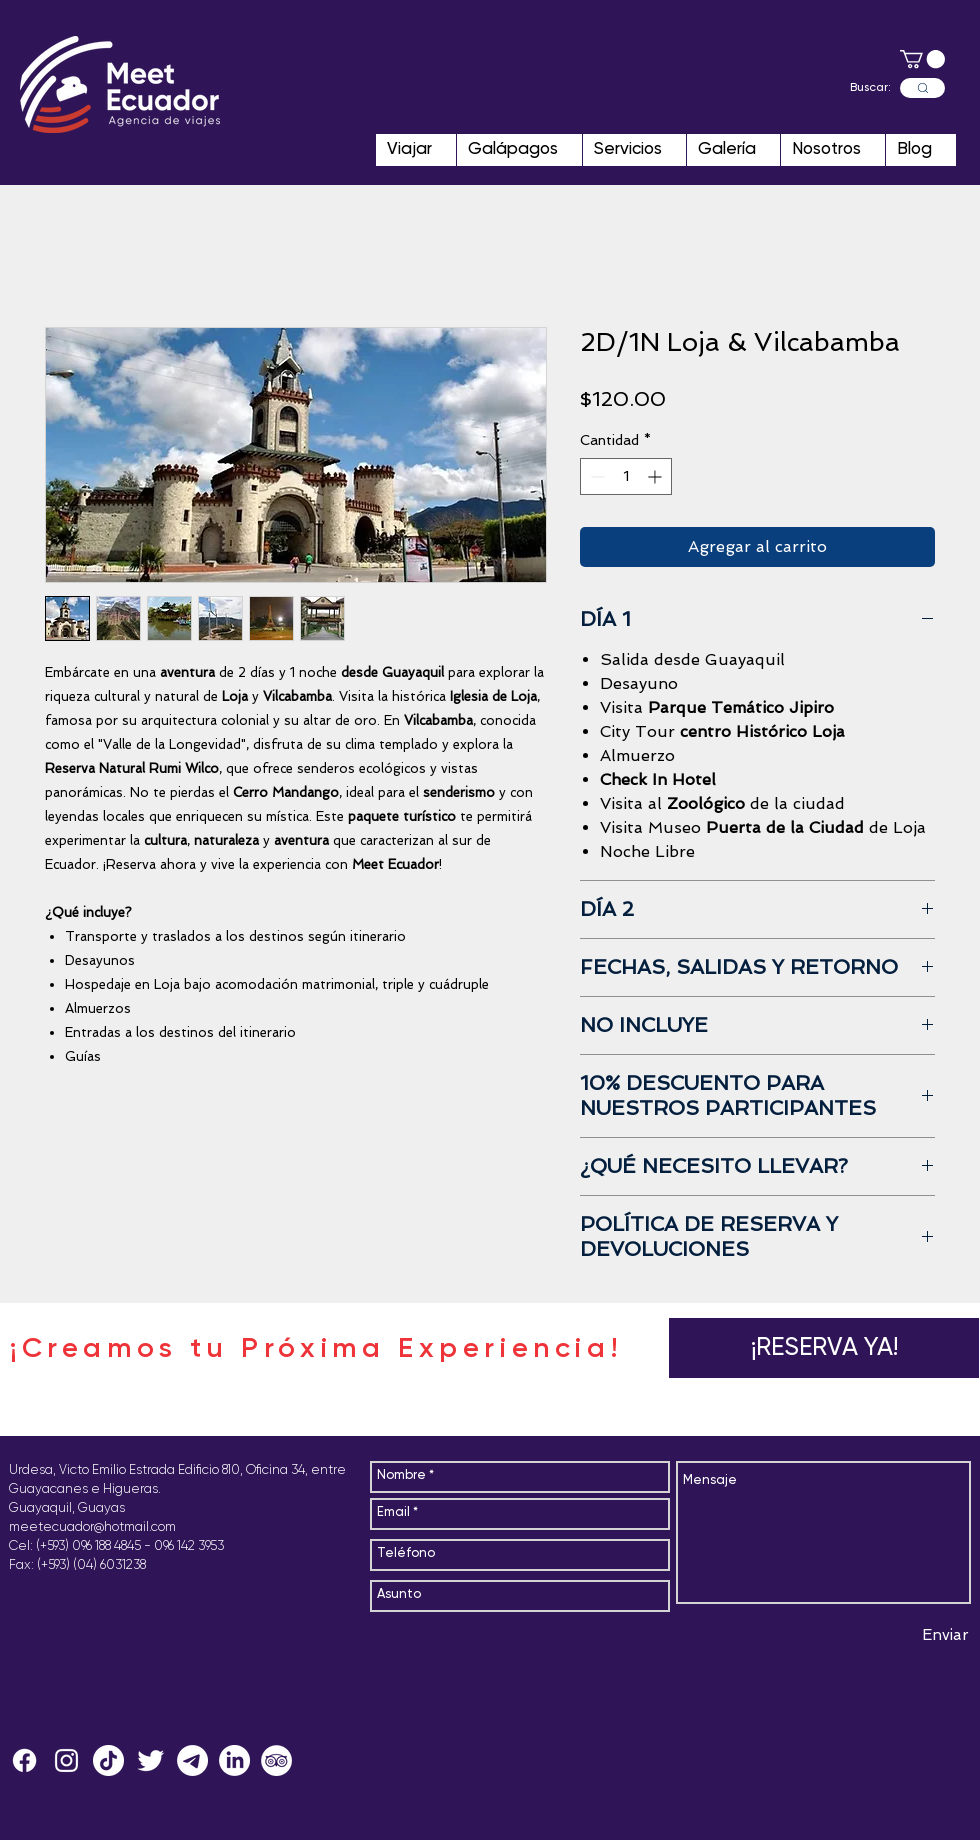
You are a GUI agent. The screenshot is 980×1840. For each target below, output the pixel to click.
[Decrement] (595, 476)
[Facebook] (24, 1760)
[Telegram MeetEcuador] (192, 1760)
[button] (922, 59)
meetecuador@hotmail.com (92, 1527)
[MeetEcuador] (66, 1760)
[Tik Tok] (108, 1760)
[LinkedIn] (234, 1760)
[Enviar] (945, 1636)
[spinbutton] (626, 476)
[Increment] (656, 476)
